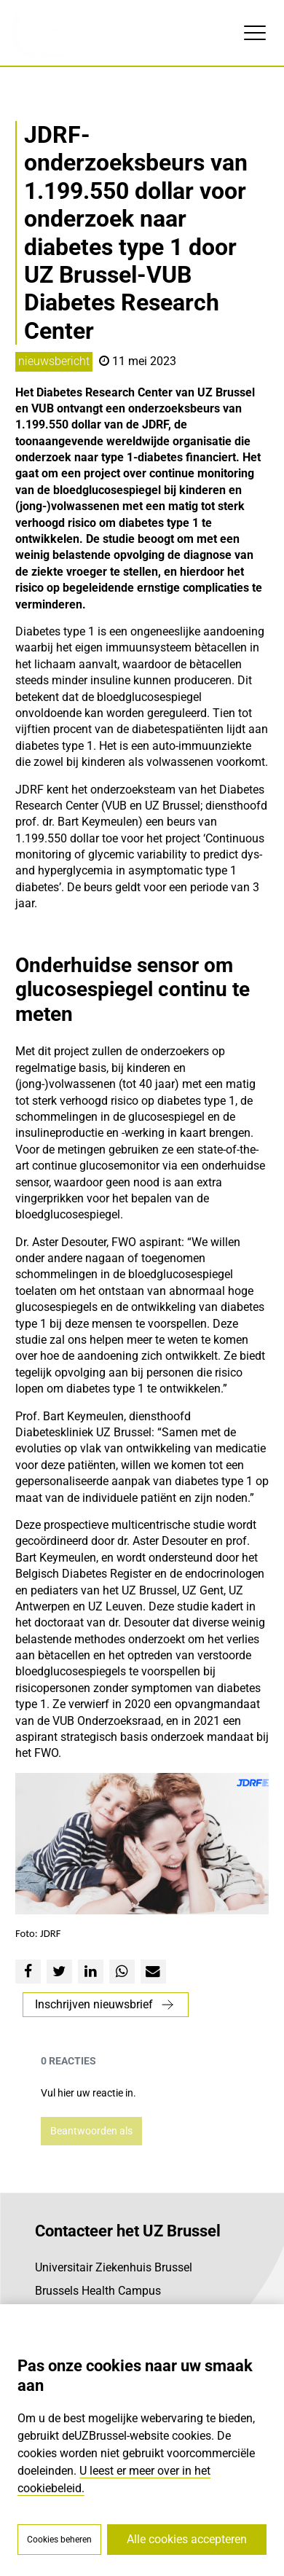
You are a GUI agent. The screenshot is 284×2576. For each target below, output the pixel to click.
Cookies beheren (59, 2539)
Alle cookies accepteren (187, 2539)
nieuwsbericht (54, 361)
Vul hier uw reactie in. (88, 2093)
